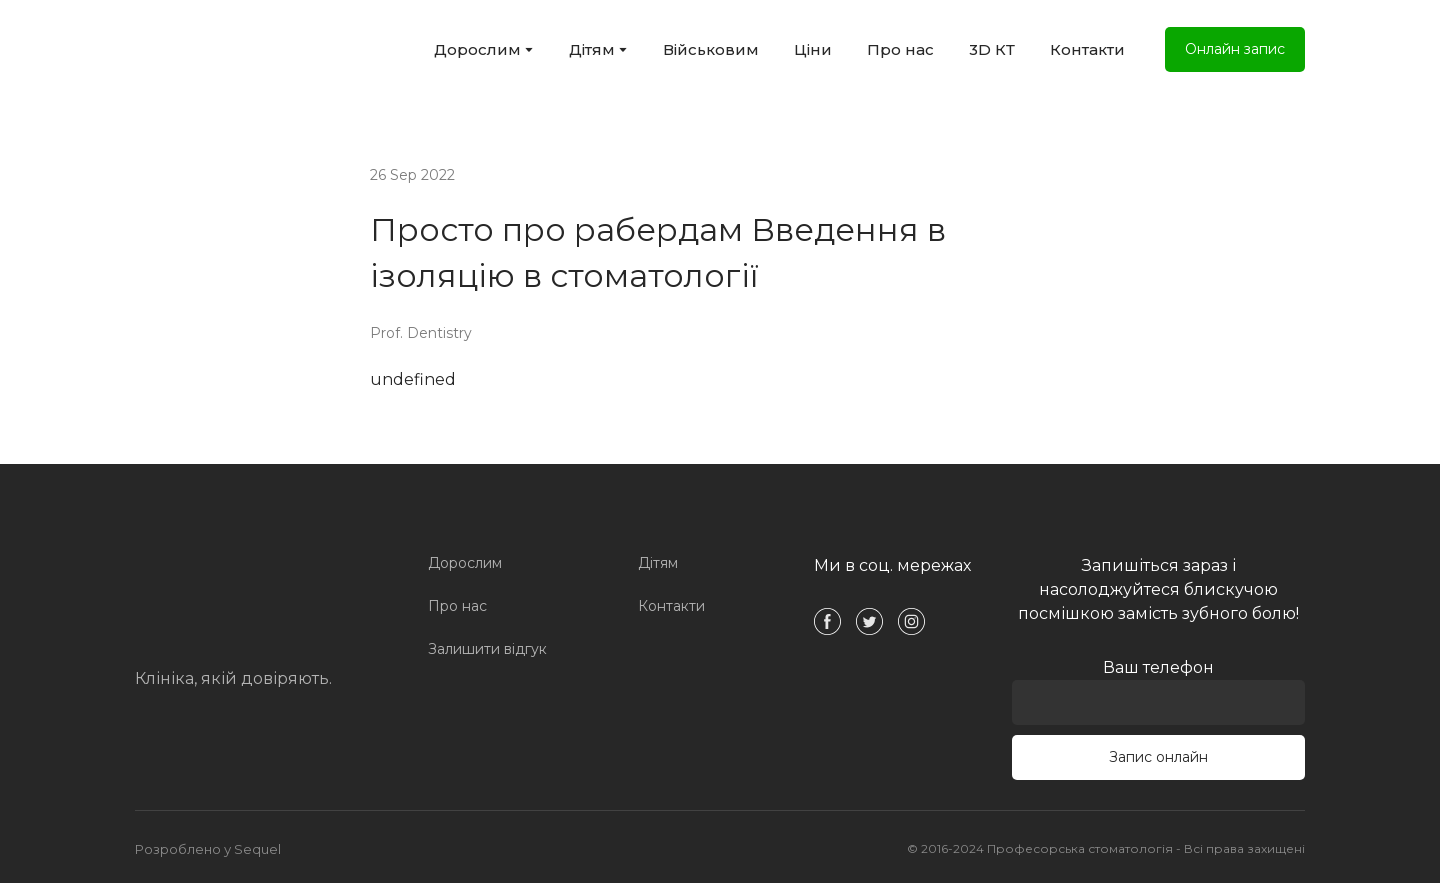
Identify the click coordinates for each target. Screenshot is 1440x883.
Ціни (813, 49)
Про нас (900, 49)
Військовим (711, 49)
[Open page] (235, 595)
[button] (1235, 49)
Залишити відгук (487, 649)
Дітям (592, 49)
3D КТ (992, 49)
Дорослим (477, 49)
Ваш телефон (1158, 691)
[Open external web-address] (231, 49)
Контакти (1087, 49)
